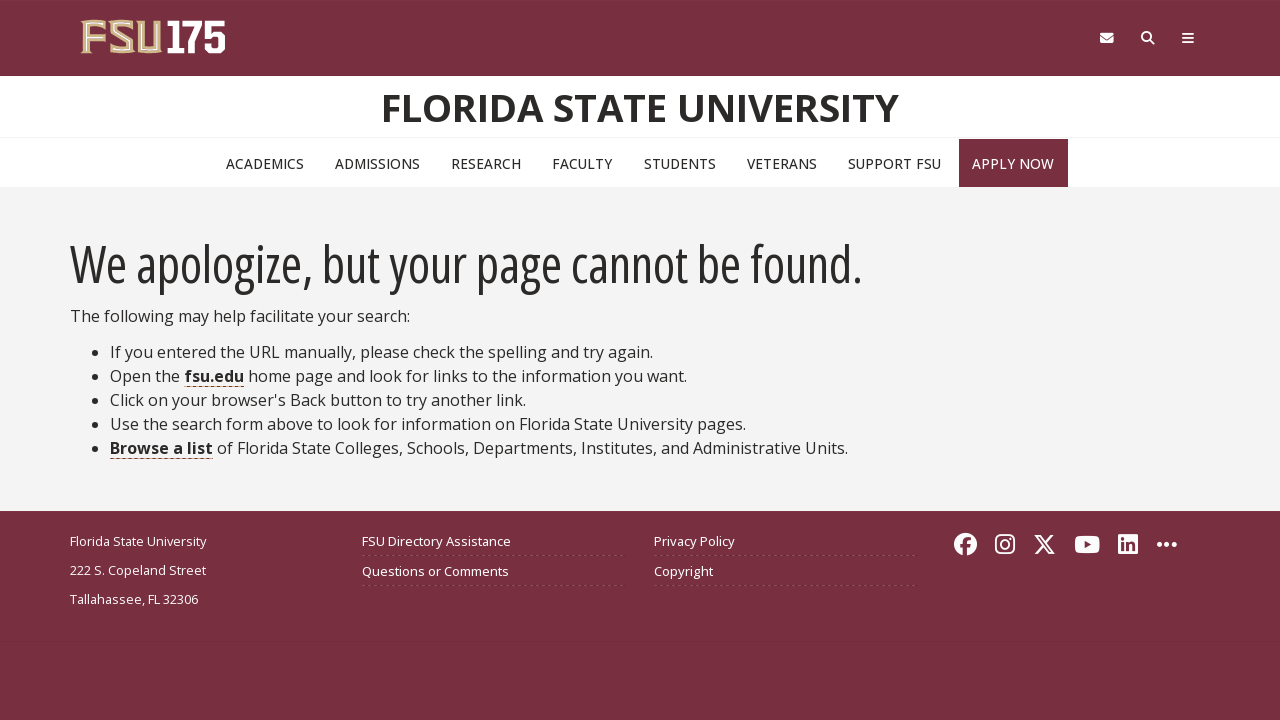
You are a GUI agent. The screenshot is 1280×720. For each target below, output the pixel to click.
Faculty (582, 163)
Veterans (782, 163)
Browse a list (161, 448)
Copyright (683, 571)
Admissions (377, 163)
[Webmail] (1106, 38)
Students (680, 163)
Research (486, 163)
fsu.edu (214, 376)
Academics (265, 163)
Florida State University (640, 107)
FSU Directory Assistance (436, 541)
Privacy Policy (694, 541)
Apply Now (1013, 163)
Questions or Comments (435, 571)
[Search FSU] (1148, 38)
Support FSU (894, 163)
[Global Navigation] (1188, 38)
